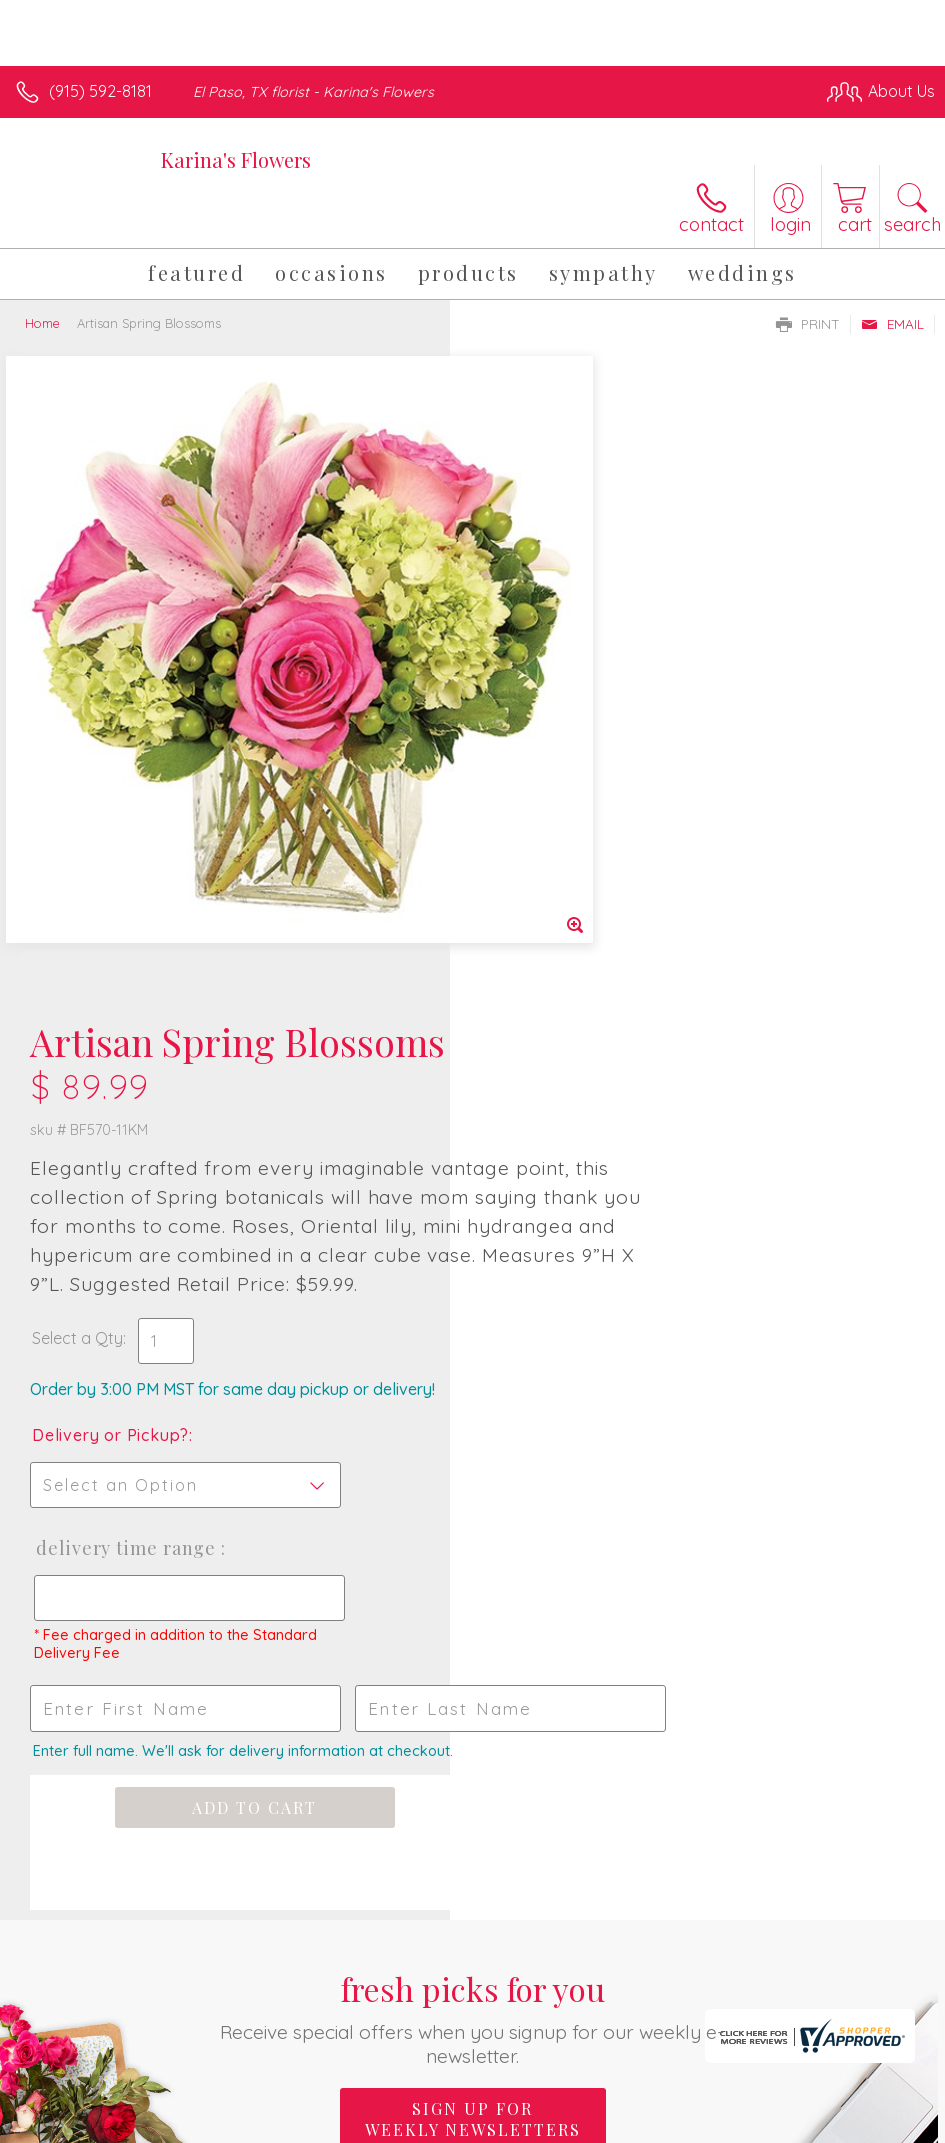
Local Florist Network (738, 2124)
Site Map (861, 2124)
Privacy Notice (595, 2124)
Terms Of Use (477, 2124)
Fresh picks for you (472, 1408)
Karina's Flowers (236, 159)
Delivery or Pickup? (560, 825)
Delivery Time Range (574, 938)
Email (892, 324)
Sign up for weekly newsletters (473, 1510)
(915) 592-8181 (100, 91)
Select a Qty (527, 728)
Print (808, 324)
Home (42, 323)
